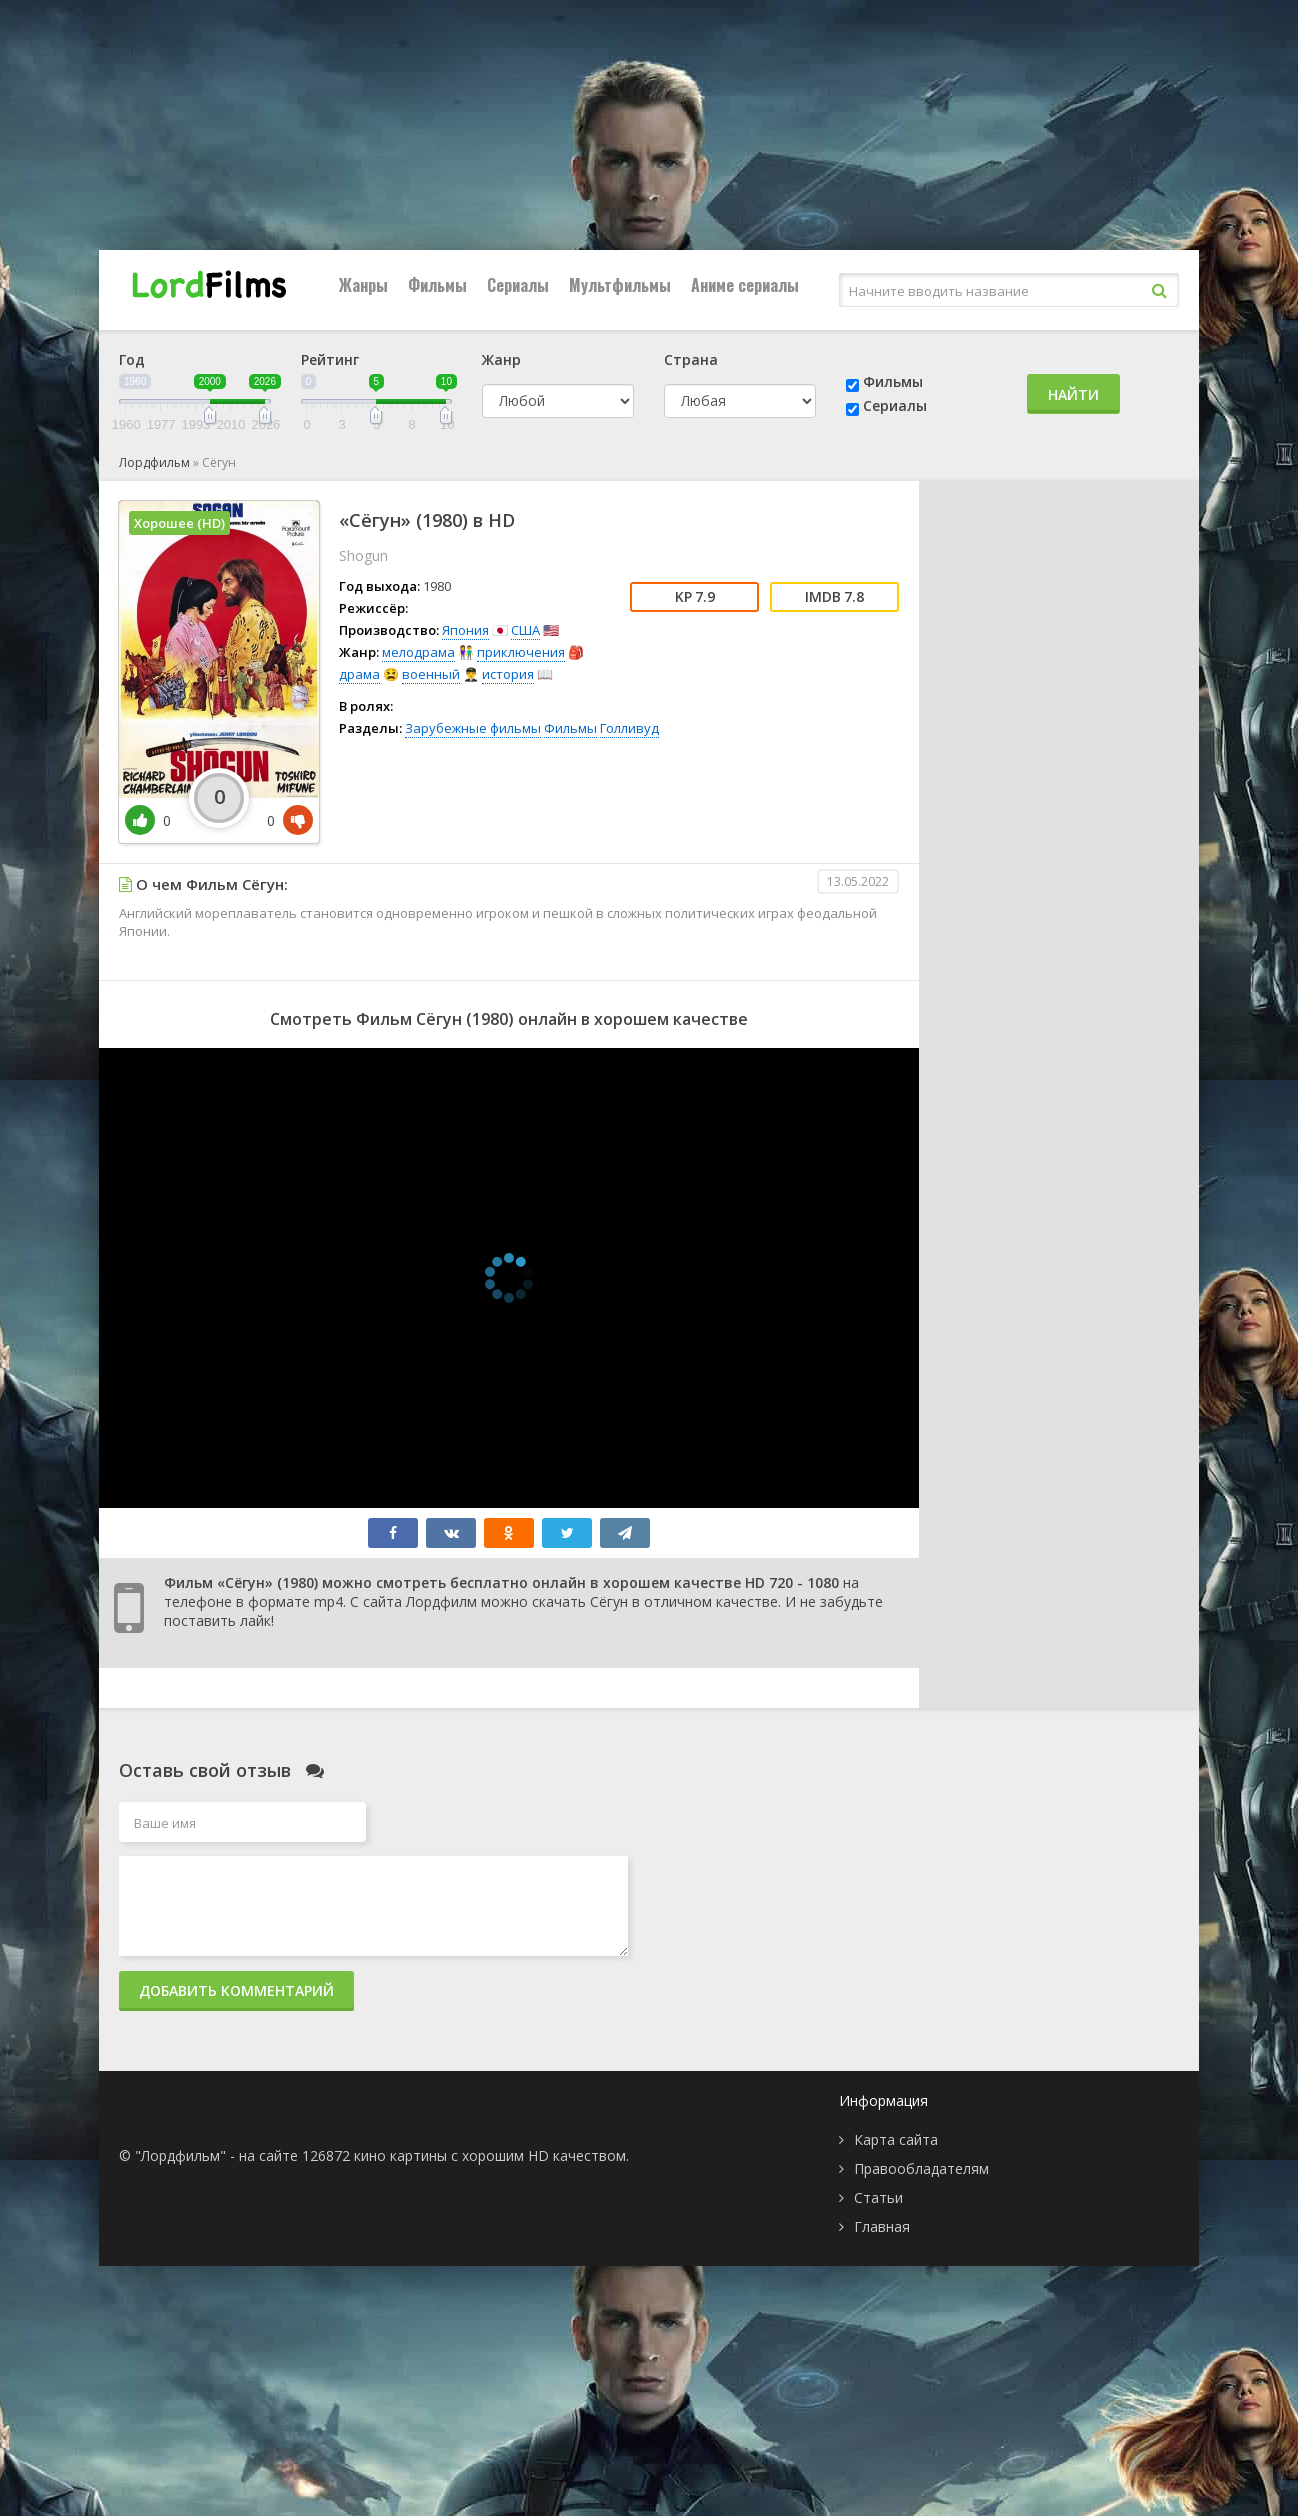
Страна (691, 359)
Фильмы (437, 285)
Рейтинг (330, 359)
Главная (882, 2226)
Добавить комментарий (236, 1990)
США (525, 630)
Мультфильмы (620, 285)
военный (431, 674)
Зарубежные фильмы (473, 728)
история (508, 674)
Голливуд (629, 728)
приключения (521, 652)
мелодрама (418, 652)
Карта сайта (896, 2139)
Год (132, 359)
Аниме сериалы (745, 285)
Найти (1073, 394)
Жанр (501, 359)
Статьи (878, 2197)
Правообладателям (921, 2168)
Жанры (363, 285)
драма (359, 674)
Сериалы (518, 285)
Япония (465, 630)
